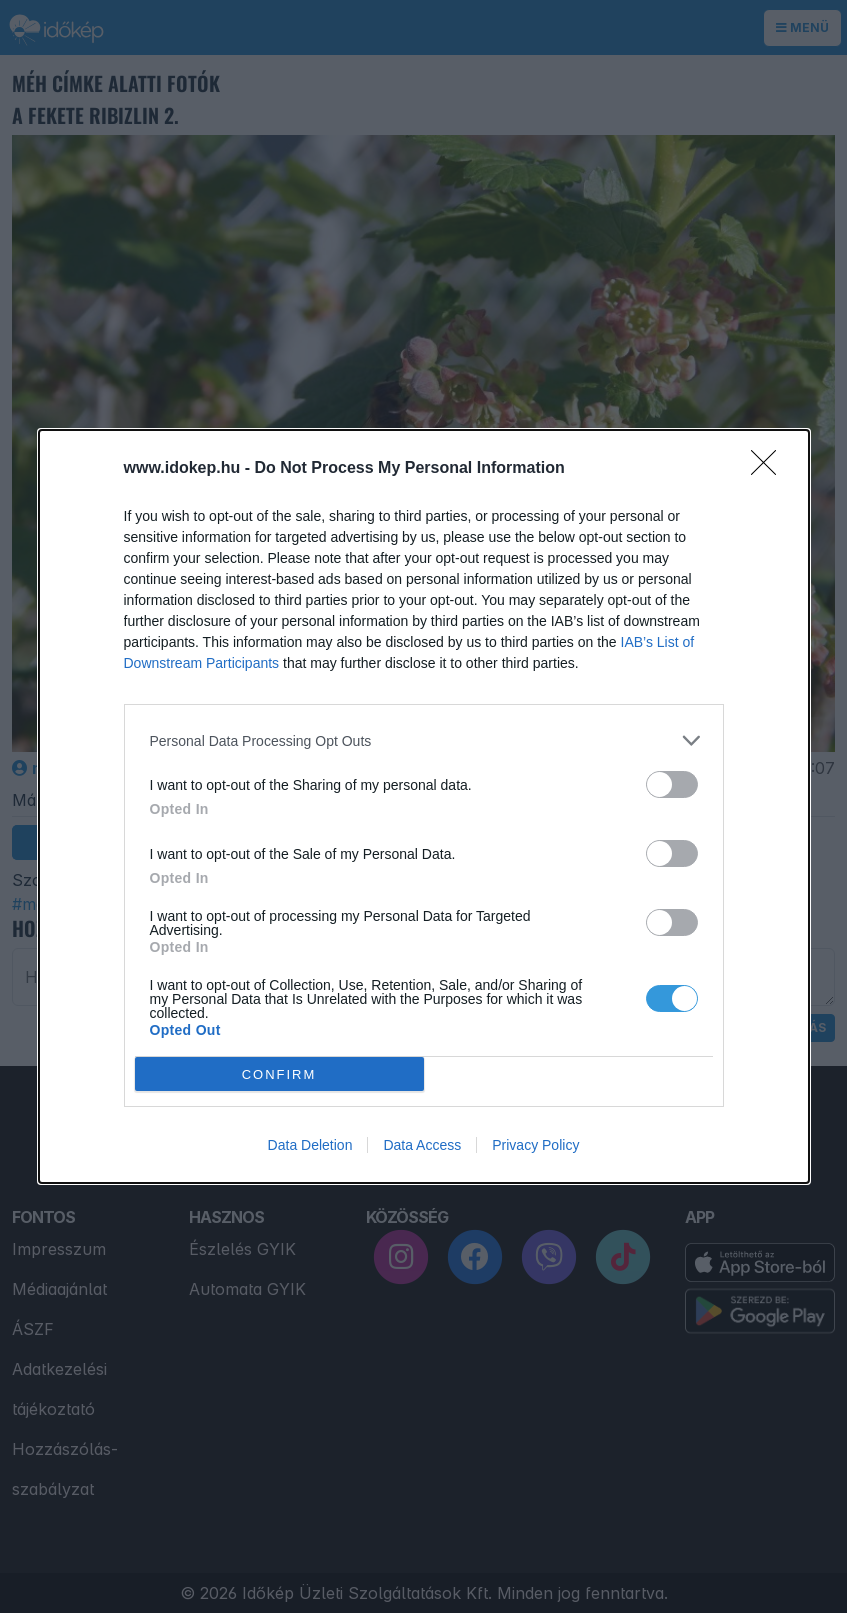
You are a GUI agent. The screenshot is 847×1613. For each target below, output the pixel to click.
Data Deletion (310, 1145)
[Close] (770, 469)
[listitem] (424, 740)
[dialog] (424, 806)
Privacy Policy (535, 1145)
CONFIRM (279, 1073)
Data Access (422, 1145)
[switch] (672, 784)
